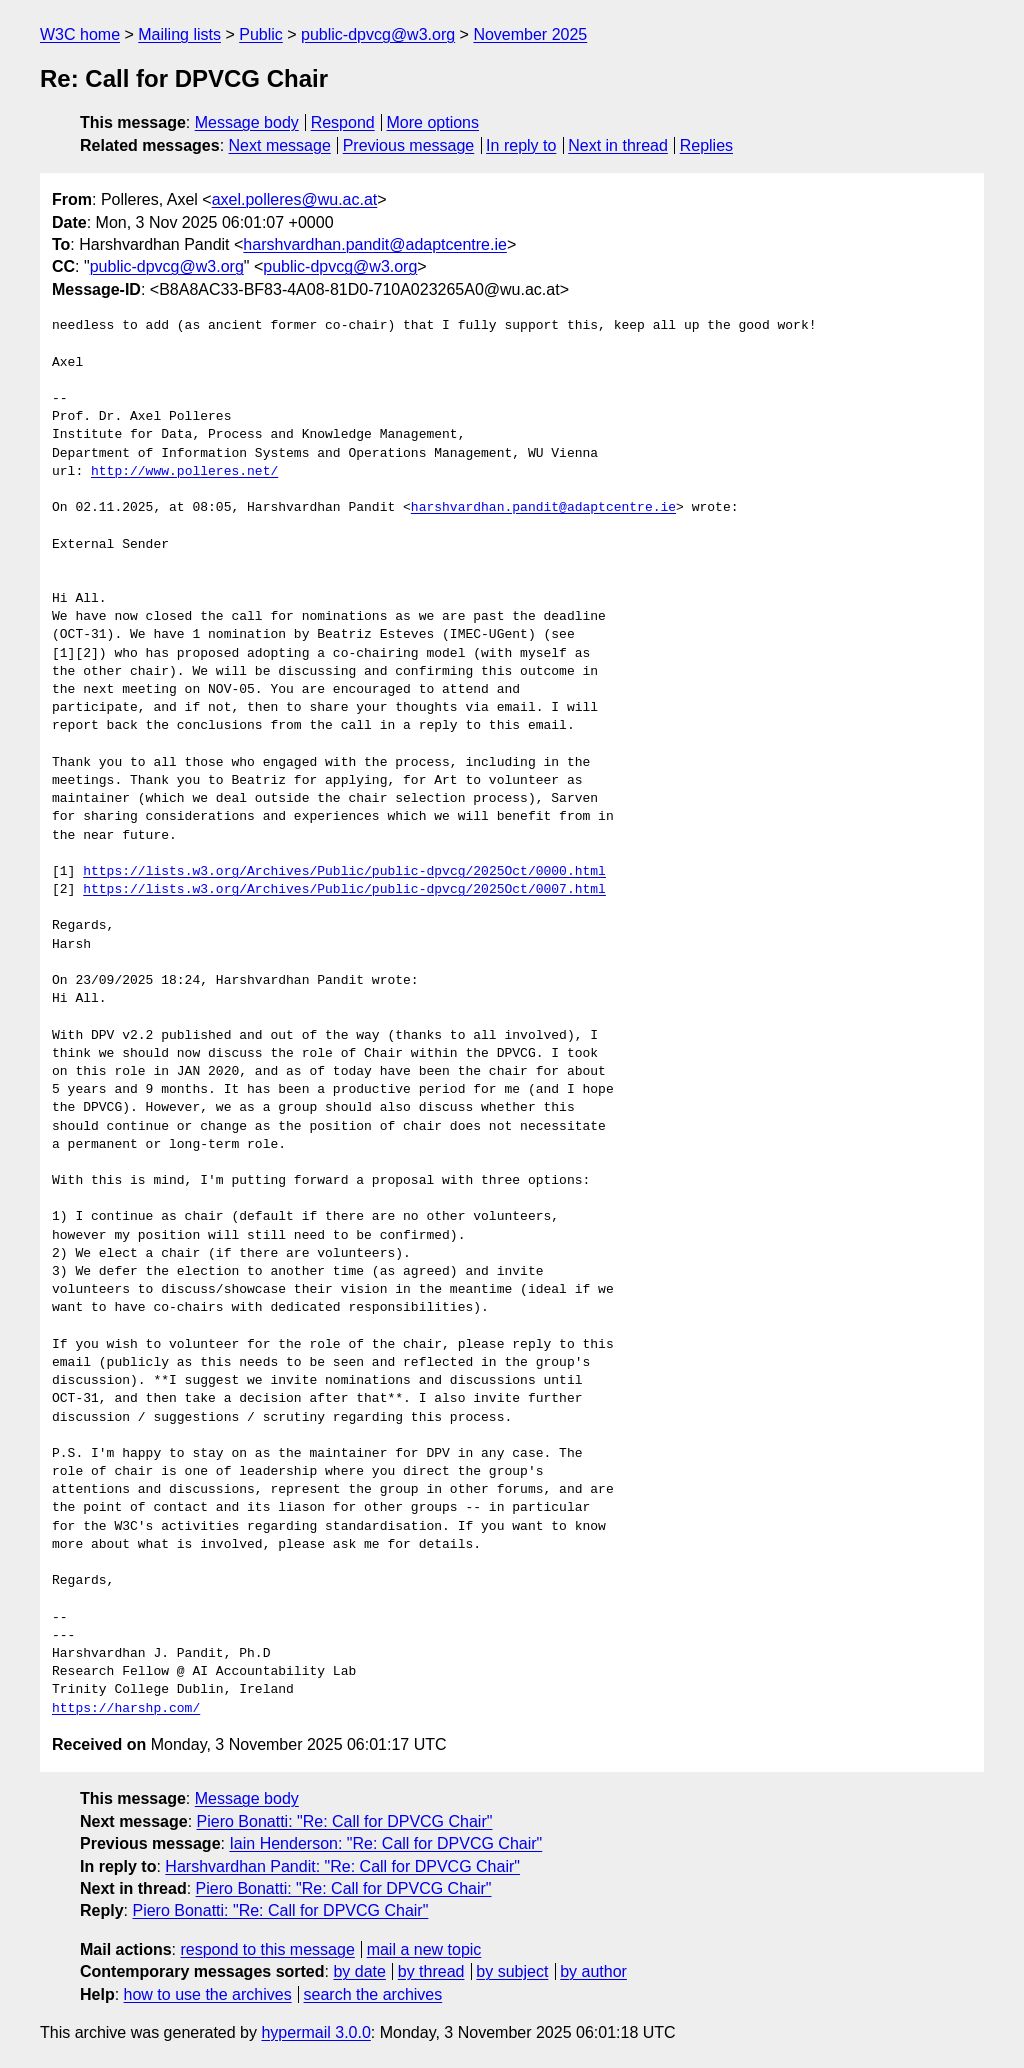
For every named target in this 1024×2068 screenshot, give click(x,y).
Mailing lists (179, 34)
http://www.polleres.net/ (184, 472)
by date (359, 1971)
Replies (706, 145)
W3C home (80, 34)
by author (593, 1971)
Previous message (409, 145)
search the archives (373, 1994)
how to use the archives (208, 1994)
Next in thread (618, 145)
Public (261, 34)
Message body (247, 122)
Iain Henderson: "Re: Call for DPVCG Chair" (385, 1843)
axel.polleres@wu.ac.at (295, 199)
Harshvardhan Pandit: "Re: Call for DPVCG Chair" (342, 1866)
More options (433, 122)
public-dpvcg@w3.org (378, 34)
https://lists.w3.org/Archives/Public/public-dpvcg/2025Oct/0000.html (344, 872)
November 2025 (530, 34)
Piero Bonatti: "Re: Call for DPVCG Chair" (345, 1821)
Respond (343, 122)
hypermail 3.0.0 (315, 2032)
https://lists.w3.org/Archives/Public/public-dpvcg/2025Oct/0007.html (344, 890)
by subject (512, 1971)
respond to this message (267, 1949)
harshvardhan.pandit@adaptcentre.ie (375, 244)
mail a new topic (424, 1949)
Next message (280, 145)
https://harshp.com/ (126, 1709)
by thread (431, 1971)
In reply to (521, 145)
